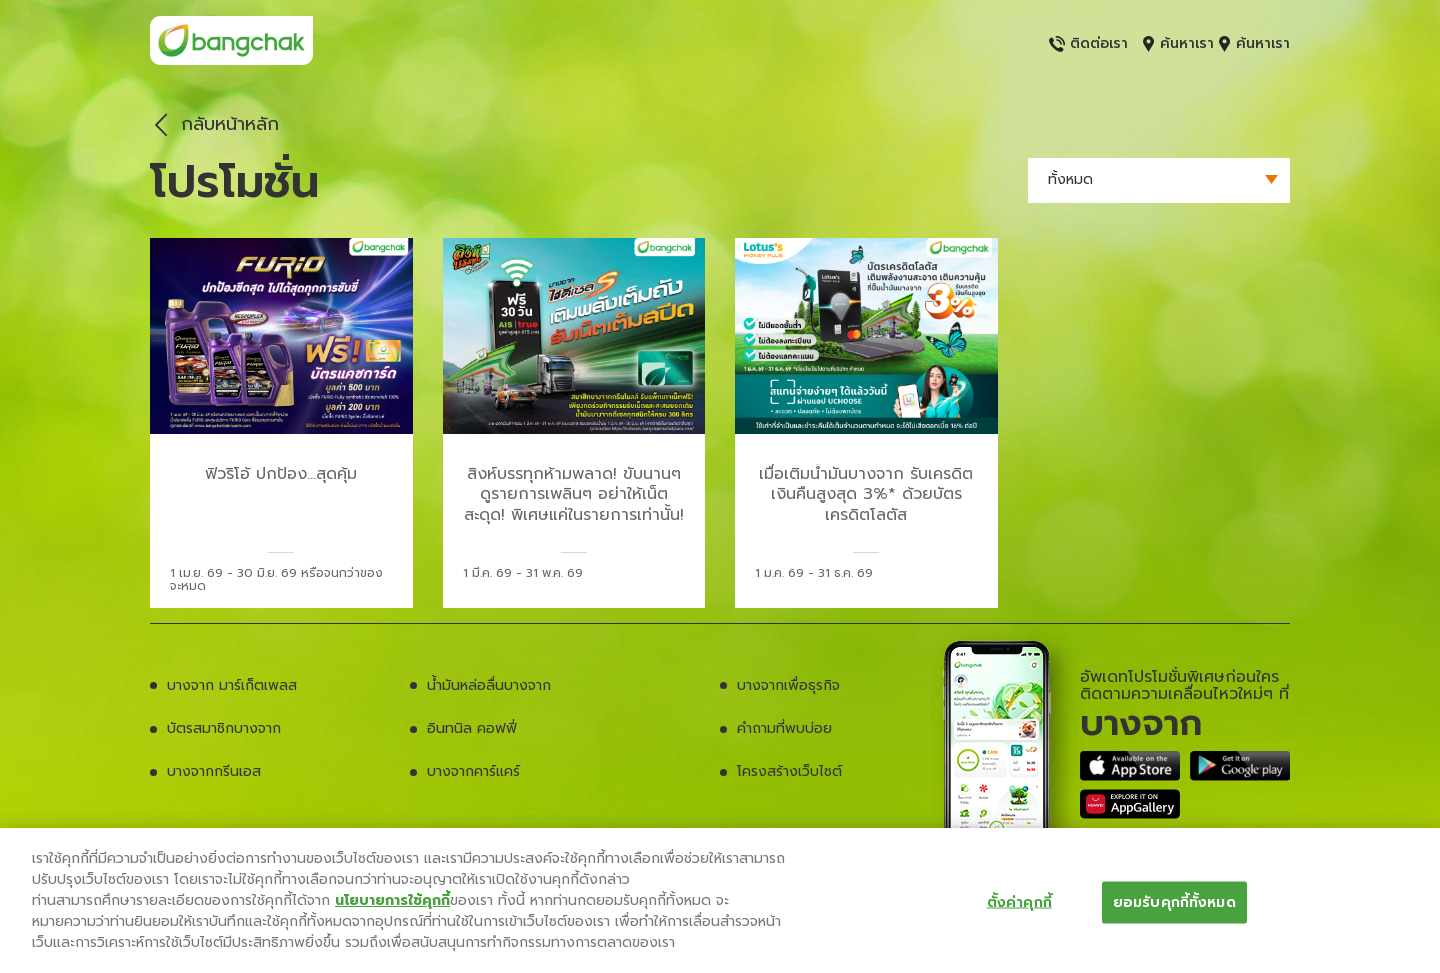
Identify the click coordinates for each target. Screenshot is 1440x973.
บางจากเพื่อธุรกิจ (788, 685)
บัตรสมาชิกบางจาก (224, 728)
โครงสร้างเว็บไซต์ (789, 771)
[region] (720, 900)
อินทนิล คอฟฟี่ (472, 728)
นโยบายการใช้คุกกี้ (392, 900)
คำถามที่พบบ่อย (784, 728)
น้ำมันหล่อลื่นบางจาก (489, 685)
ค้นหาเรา (1178, 43)
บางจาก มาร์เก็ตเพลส (232, 685)
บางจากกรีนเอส (214, 771)
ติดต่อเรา (1088, 43)
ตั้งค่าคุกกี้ (1019, 901)
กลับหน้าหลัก (211, 125)
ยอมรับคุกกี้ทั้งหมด (1174, 901)
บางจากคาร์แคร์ (473, 771)
